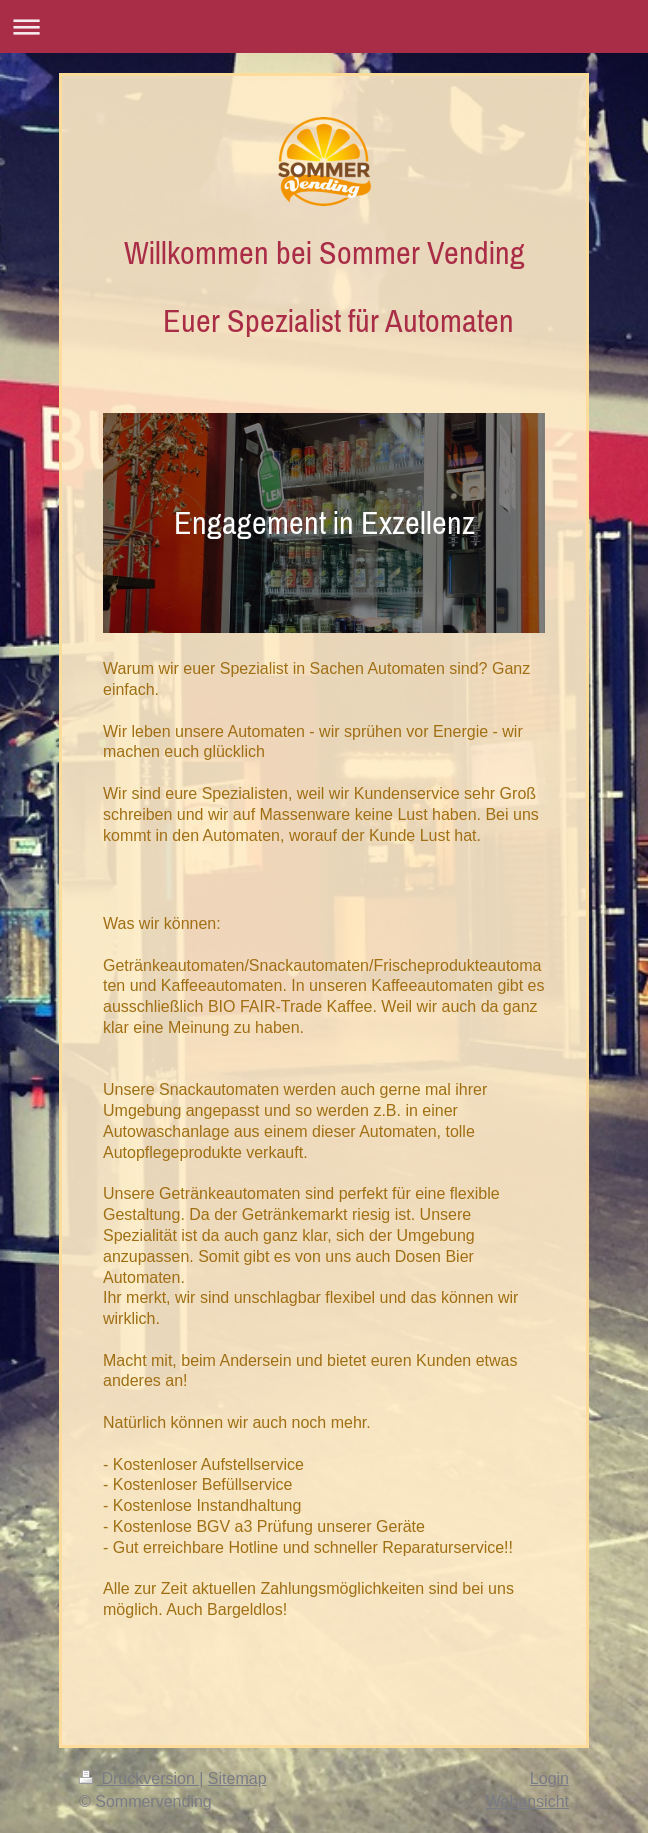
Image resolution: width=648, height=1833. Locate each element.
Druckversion (139, 1778)
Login (549, 1778)
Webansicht (527, 1801)
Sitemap (237, 1778)
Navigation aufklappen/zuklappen (324, 26)
